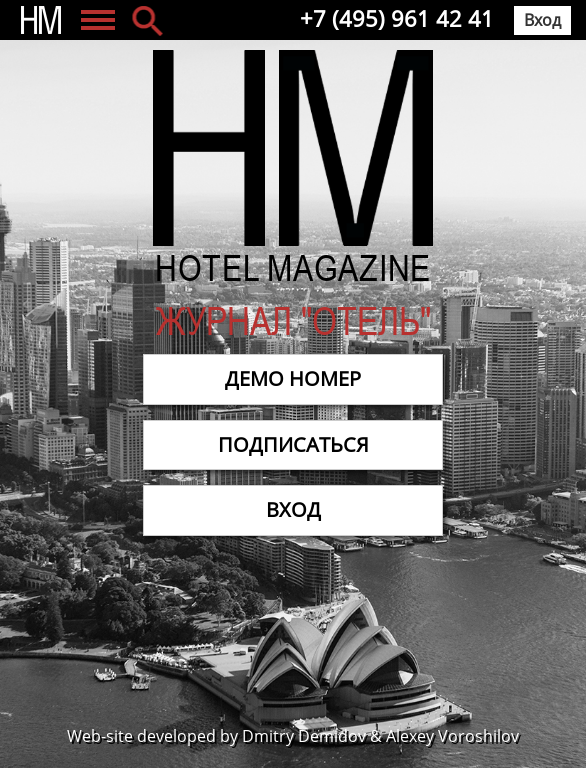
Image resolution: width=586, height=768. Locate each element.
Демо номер (293, 378)
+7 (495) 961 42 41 (397, 18)
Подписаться (293, 444)
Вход (542, 20)
